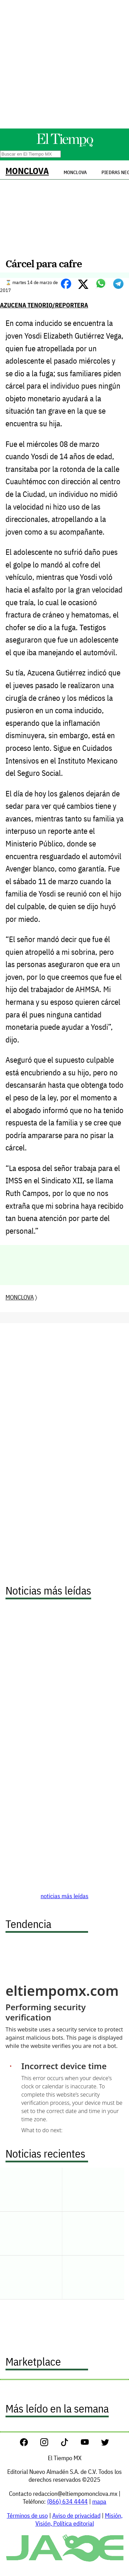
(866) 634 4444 (67, 2501)
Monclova (75, 172)
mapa (99, 2501)
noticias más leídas (64, 1896)
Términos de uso (27, 2515)
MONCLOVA (27, 170)
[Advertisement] (64, 64)
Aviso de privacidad (76, 2515)
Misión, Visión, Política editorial (78, 2519)
